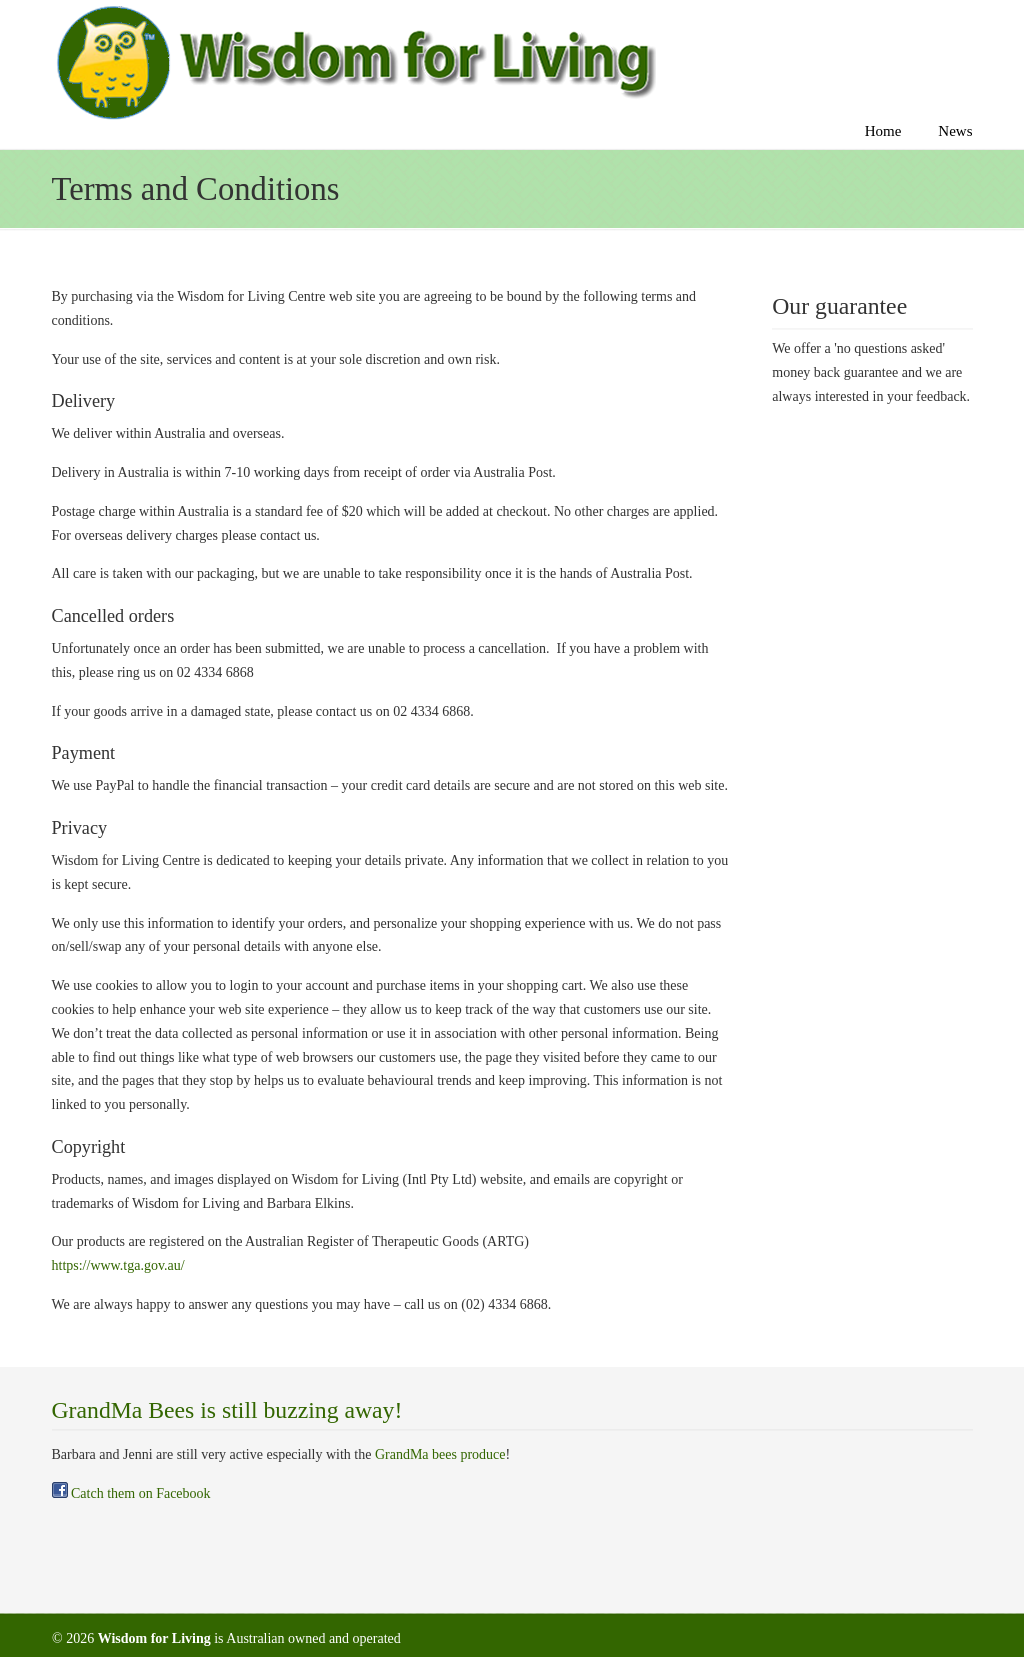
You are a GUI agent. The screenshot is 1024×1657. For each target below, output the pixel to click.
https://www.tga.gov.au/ (118, 1265)
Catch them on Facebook (131, 1493)
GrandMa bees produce (440, 1454)
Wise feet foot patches (354, 63)
